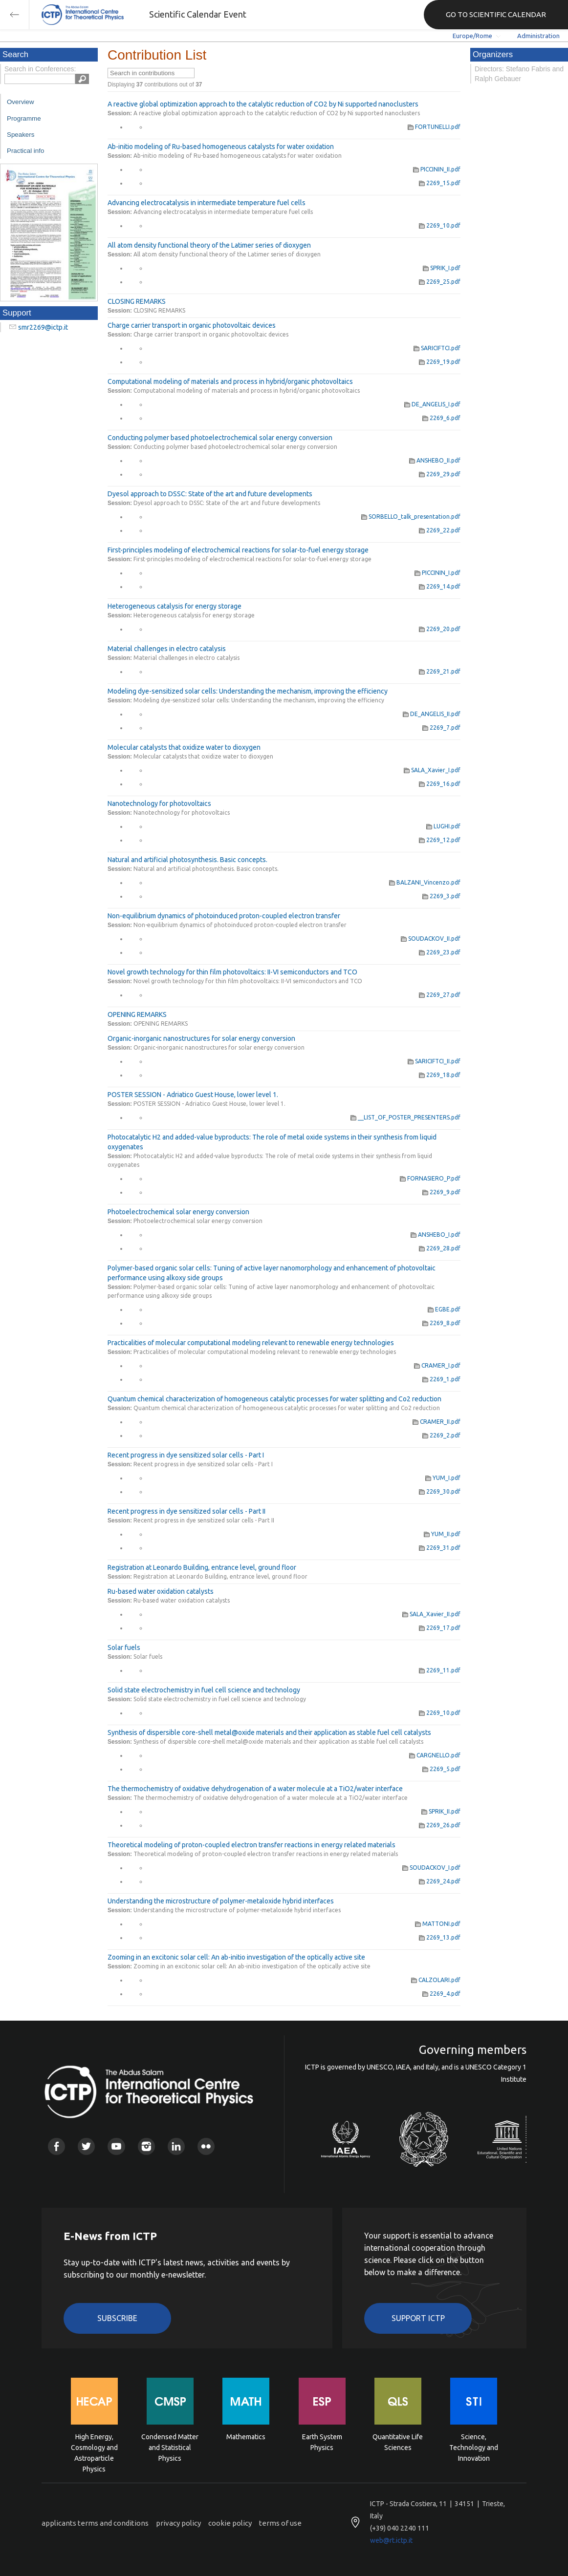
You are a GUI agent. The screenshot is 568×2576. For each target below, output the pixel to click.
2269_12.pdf (439, 840)
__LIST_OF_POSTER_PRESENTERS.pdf (405, 1117)
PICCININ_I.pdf (437, 573)
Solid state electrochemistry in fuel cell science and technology (204, 1690)
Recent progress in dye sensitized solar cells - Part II (186, 1511)
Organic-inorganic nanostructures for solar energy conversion (201, 1038)
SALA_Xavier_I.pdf (432, 770)
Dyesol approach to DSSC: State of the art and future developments (210, 494)
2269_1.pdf (441, 1379)
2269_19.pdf (439, 362)
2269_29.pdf (439, 474)
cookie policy (230, 2523)
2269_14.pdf (439, 586)
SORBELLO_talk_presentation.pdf (410, 516)
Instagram (146, 2146)
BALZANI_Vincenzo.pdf (424, 882)
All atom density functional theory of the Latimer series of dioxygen (209, 245)
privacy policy (178, 2523)
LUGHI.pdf (443, 826)
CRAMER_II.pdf (436, 1421)
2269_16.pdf (439, 784)
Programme (24, 118)
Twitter (86, 2146)
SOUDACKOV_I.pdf (431, 1867)
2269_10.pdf (439, 225)
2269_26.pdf (439, 1825)
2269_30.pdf (439, 1491)
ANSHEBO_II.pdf (434, 460)
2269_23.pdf (439, 952)
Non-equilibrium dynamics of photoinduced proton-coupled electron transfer (224, 916)
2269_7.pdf (441, 727)
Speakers (20, 134)
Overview (20, 102)
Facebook (56, 2146)
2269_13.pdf (439, 1937)
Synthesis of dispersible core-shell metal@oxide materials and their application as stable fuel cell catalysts (269, 1732)
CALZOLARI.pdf (435, 1980)
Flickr (206, 2146)
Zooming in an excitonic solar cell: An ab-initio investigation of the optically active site (236, 1957)
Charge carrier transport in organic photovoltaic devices (192, 325)
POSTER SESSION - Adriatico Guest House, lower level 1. (193, 1094)
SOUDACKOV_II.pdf (430, 938)
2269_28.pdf (439, 1248)
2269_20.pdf (439, 629)
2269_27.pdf (439, 995)
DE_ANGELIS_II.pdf (431, 714)
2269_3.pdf (441, 896)
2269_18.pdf (439, 1075)
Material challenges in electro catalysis (167, 649)
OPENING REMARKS (137, 1014)
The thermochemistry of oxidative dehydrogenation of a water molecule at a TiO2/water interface (255, 1789)
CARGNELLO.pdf (434, 1755)
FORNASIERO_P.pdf (430, 1178)
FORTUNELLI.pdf (434, 127)
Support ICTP (418, 2318)
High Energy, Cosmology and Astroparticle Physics (94, 2447)
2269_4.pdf (441, 1993)
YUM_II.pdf (442, 1534)
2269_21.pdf (439, 671)
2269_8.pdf (441, 1323)
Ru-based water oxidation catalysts (161, 1591)
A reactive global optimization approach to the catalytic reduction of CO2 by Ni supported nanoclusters (263, 104)
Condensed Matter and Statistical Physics (169, 2447)
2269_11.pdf (439, 1670)
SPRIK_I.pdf (441, 268)
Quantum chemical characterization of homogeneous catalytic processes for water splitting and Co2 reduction (274, 1399)
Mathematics (245, 2437)
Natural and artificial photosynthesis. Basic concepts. (187, 860)
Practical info (25, 150)
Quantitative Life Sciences (397, 2442)
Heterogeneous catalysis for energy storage (174, 606)
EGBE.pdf (444, 1309)
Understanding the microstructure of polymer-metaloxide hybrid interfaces (221, 1901)
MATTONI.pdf (437, 1924)
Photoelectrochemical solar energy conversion (178, 1212)
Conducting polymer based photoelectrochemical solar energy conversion (220, 438)
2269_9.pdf (441, 1192)
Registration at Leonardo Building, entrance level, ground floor (202, 1567)
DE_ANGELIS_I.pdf (432, 404)
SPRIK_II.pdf (440, 1811)
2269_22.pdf (439, 530)
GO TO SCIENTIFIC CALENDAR (496, 14)
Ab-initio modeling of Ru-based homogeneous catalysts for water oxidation (221, 146)
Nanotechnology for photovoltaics (159, 803)
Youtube (116, 2146)
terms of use (280, 2523)
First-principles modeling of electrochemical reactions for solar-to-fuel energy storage (238, 550)
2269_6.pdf (441, 418)
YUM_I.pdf (442, 1478)
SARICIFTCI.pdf (437, 348)
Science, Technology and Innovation (473, 2447)
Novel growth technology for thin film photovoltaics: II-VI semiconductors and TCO (232, 972)
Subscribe (117, 2318)
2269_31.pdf (439, 1547)
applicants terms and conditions (95, 2523)
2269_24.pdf (439, 1881)
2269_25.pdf (439, 281)
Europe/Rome (472, 35)
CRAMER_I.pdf (437, 1365)
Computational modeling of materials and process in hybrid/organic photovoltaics (230, 381)
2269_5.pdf (441, 1769)
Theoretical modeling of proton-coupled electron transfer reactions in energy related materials (251, 1845)
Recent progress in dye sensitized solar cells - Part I (186, 1455)
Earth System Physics (322, 2442)
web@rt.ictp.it (391, 2540)
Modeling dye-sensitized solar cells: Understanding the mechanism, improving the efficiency (248, 691)
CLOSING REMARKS (137, 301)
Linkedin (176, 2146)
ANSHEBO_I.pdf (435, 1234)
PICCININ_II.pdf (436, 169)
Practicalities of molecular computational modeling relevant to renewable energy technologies (251, 1343)
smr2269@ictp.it (43, 327)
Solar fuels (124, 1647)
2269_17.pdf (439, 1628)
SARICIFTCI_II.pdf (434, 1061)
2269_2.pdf (441, 1435)
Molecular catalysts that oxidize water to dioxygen (184, 747)
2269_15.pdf (439, 183)
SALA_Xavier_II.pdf (431, 1614)
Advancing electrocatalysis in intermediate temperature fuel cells (207, 203)
